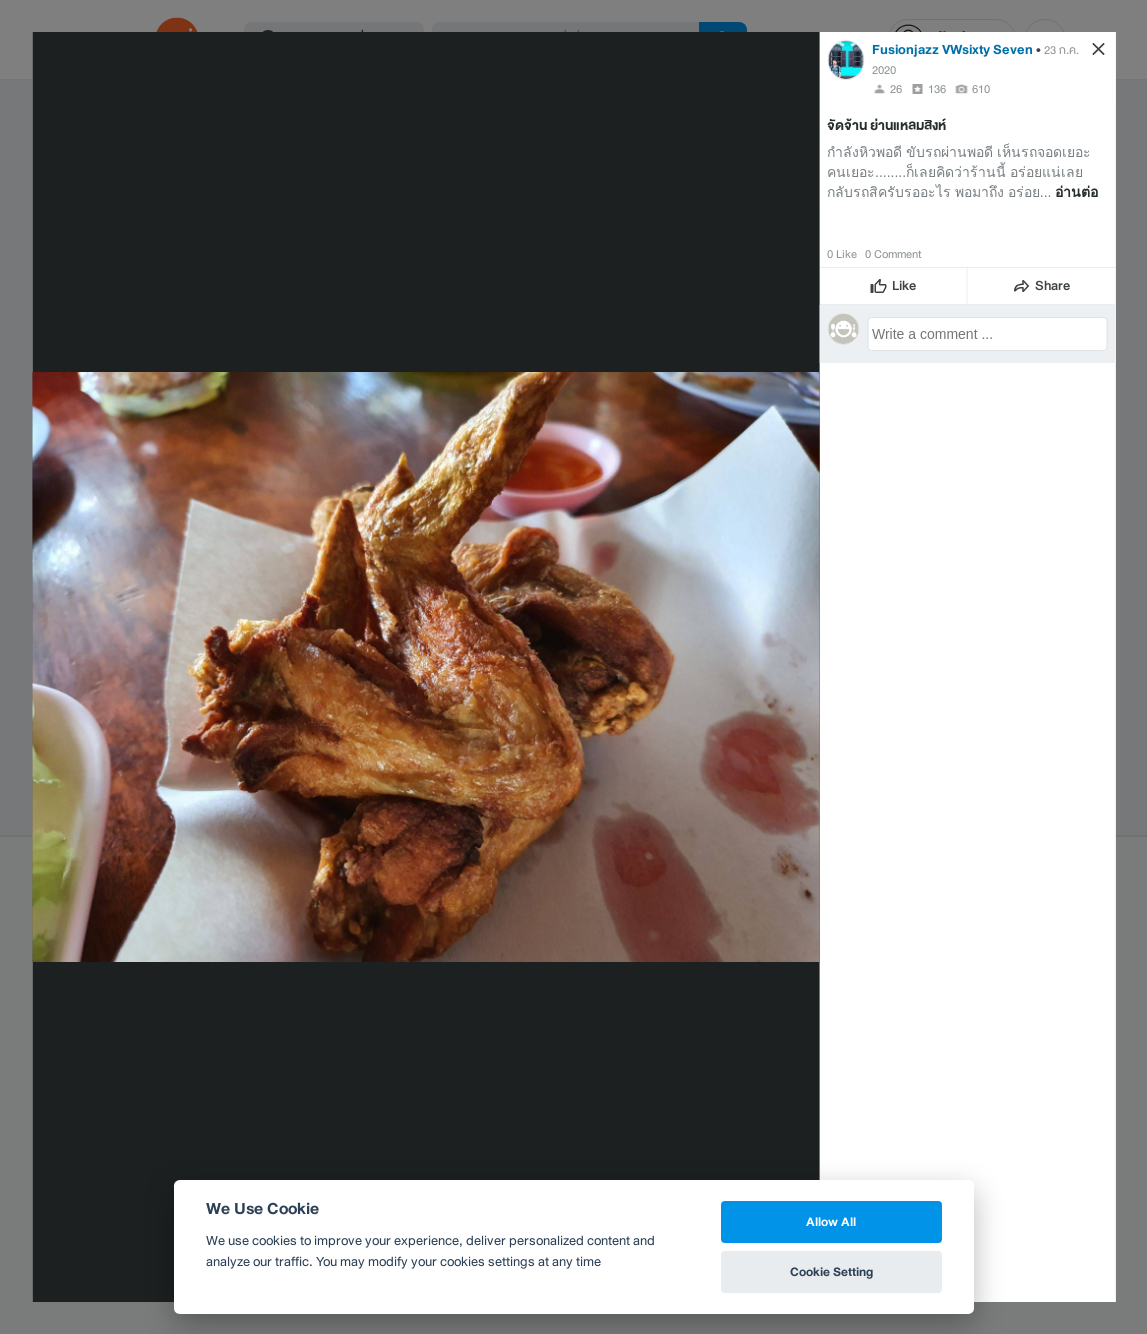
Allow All (831, 1221)
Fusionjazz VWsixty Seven (952, 49)
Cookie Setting (831, 1271)
